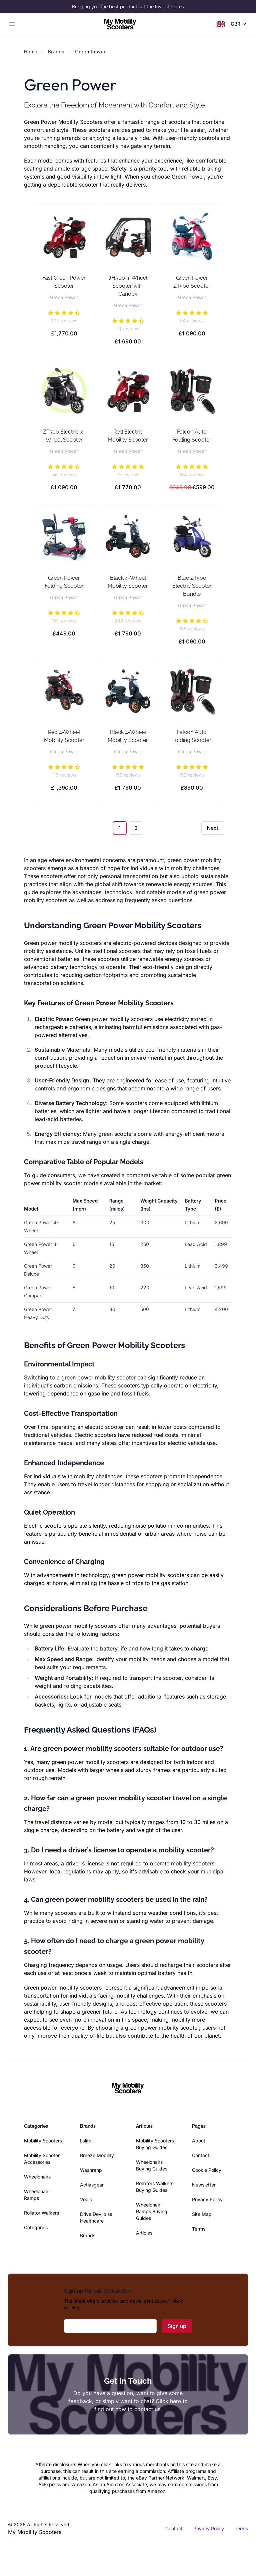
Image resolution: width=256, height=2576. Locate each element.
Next (212, 828)
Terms (198, 2229)
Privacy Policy (207, 2199)
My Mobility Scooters (34, 2532)
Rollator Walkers (41, 2213)
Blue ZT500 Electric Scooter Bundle (192, 586)
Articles (144, 2233)
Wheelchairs (37, 2176)
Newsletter (204, 2184)
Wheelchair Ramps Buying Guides (151, 2211)
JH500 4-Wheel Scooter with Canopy (128, 286)
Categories (36, 2227)
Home (30, 51)
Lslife (85, 2140)
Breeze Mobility (97, 2155)
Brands (56, 51)
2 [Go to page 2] (136, 828)
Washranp (91, 2170)
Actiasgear (92, 2184)
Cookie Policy (206, 2170)
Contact (200, 2155)
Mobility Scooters (43, 2140)
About (198, 2140)
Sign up (177, 2326)
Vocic (86, 2199)
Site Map (202, 2214)
